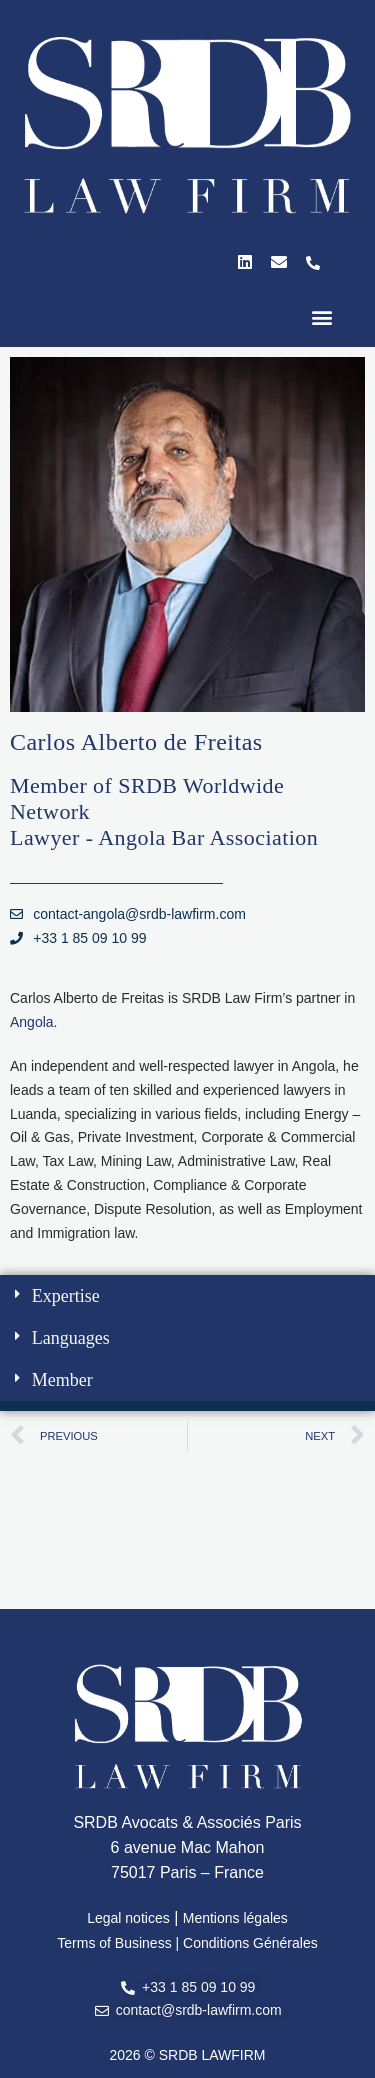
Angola (32, 1022)
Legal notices (128, 1918)
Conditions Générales (250, 1943)
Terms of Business (114, 1943)
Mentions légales (235, 1918)
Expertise (66, 1296)
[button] (321, 317)
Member (62, 1380)
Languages (71, 1338)
